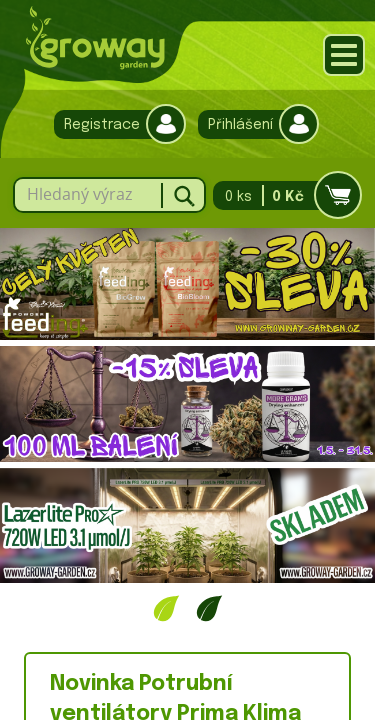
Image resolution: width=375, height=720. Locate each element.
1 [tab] (166, 608)
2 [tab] (209, 608)
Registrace (115, 124)
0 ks (281, 195)
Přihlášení (253, 124)
